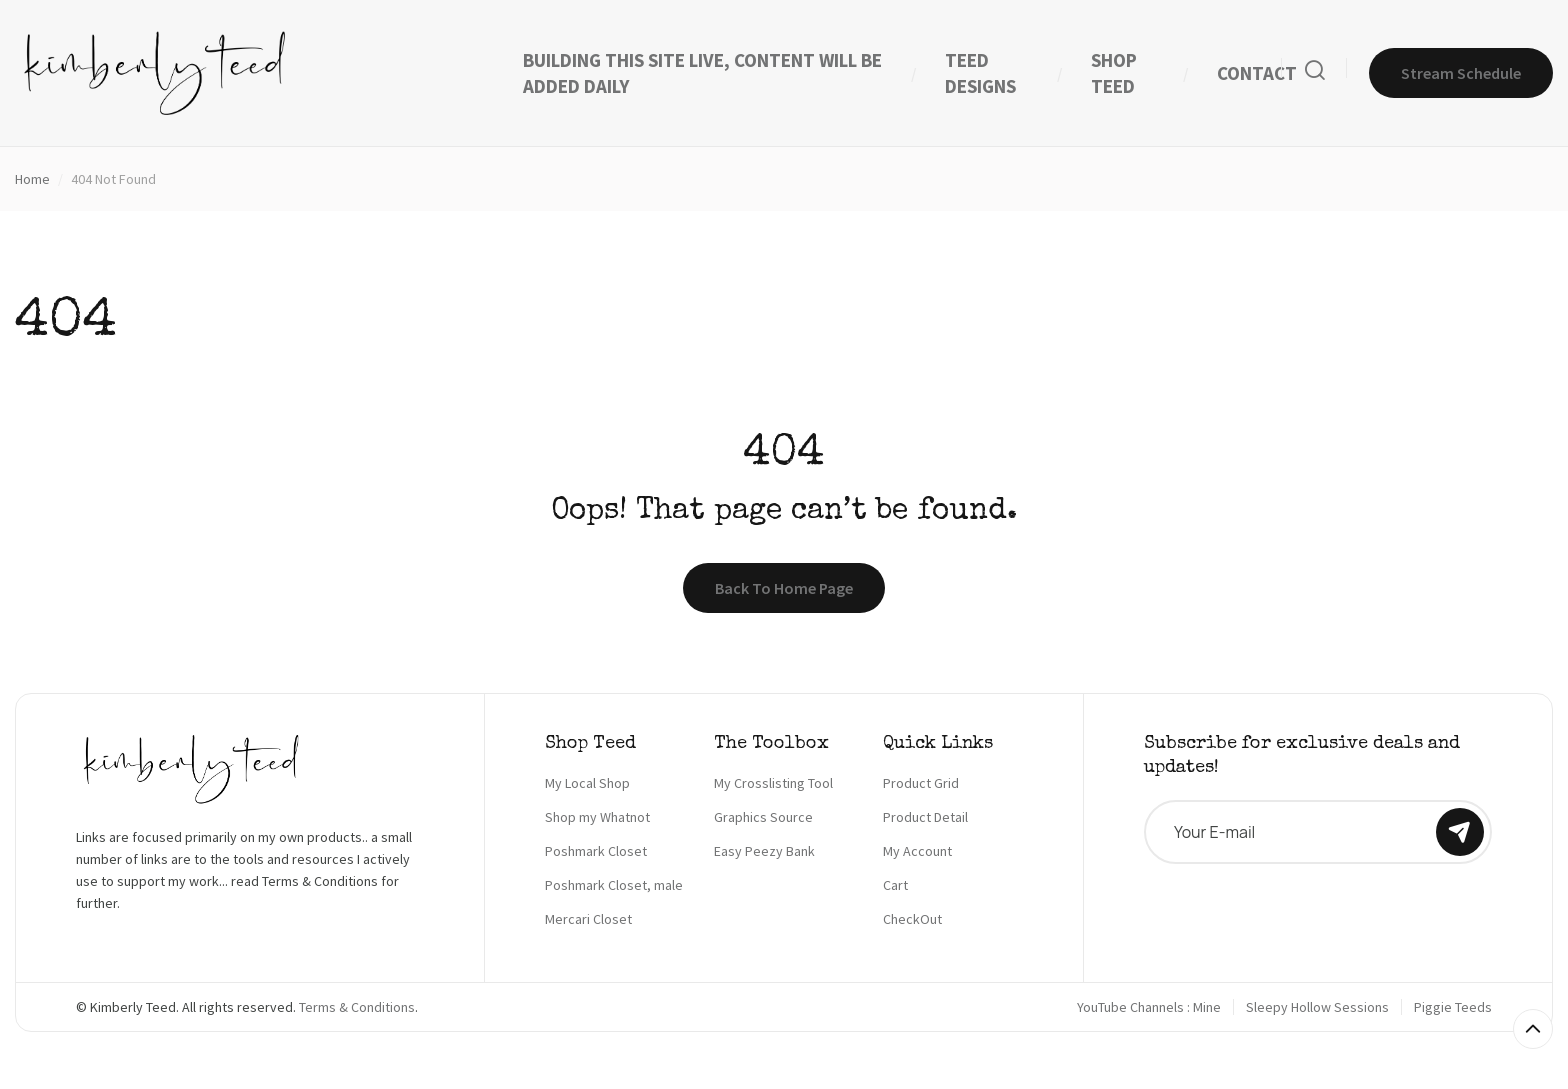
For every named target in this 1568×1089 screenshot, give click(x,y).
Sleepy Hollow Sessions (1317, 1007)
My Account (917, 851)
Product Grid (921, 783)
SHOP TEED (1114, 73)
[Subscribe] (1460, 832)
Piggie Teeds (1453, 1007)
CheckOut (912, 919)
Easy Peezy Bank (764, 851)
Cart (895, 885)
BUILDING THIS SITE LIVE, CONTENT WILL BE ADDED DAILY (702, 73)
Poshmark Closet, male (614, 885)
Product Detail (925, 817)
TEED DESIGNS (980, 73)
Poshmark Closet (596, 851)
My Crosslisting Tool (773, 783)
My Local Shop (587, 783)
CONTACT (1257, 73)
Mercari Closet (588, 919)
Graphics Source (763, 817)
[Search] (1315, 73)
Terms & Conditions (357, 1007)
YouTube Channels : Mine (1149, 1007)
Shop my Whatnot (597, 817)
